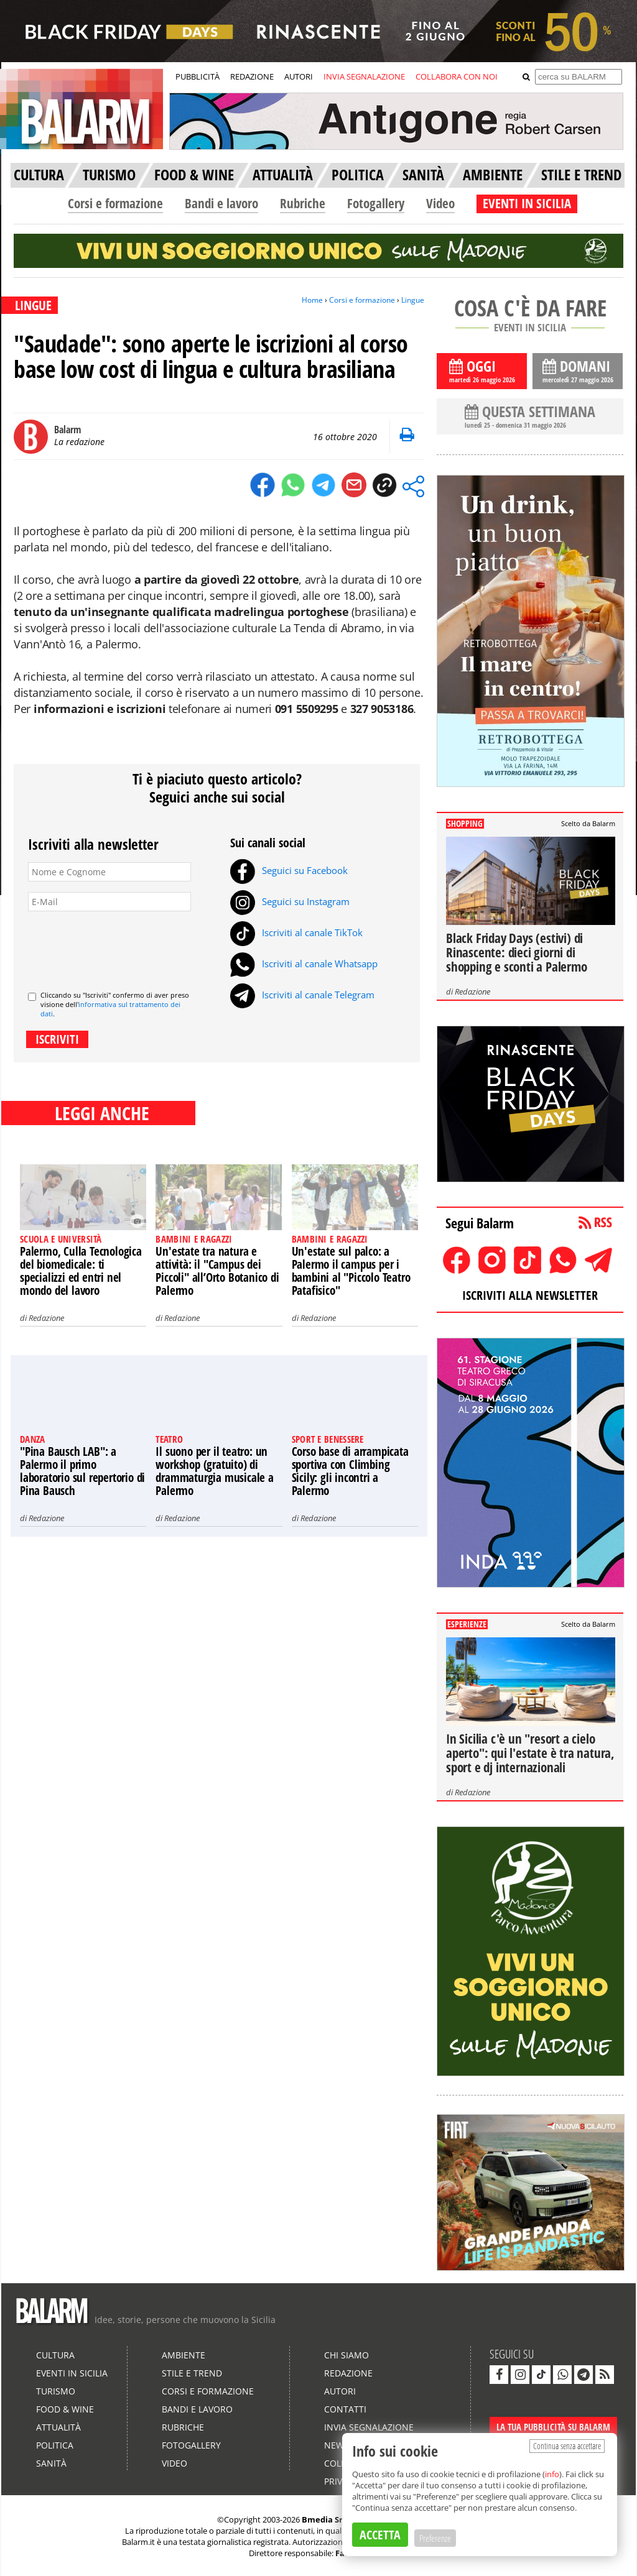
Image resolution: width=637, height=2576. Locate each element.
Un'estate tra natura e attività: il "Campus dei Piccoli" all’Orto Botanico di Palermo (217, 1271)
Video (440, 203)
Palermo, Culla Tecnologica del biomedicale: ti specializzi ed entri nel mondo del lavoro (81, 1271)
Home (312, 300)
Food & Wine (65, 2409)
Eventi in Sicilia (72, 2373)
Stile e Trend (192, 2373)
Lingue (412, 300)
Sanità (51, 2463)
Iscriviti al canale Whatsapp (304, 963)
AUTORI (298, 76)
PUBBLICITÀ (197, 76)
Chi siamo (346, 2355)
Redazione (46, 1317)
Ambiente (183, 2355)
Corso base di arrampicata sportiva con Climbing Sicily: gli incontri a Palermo (350, 1471)
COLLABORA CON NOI (457, 76)
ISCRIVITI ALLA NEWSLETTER (530, 1295)
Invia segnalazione (369, 2427)
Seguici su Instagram (290, 901)
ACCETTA (380, 2534)
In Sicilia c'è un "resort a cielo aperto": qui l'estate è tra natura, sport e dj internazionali (530, 1753)
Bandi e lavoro (221, 203)
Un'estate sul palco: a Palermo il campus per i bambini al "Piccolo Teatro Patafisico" (351, 1271)
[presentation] (122, 946)
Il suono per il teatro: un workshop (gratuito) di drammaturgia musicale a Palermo (214, 1471)
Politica (54, 2445)
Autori (340, 2391)
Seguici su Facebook (289, 870)
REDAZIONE (252, 76)
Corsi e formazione (115, 203)
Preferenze (435, 2538)
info (552, 2474)
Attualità (58, 2427)
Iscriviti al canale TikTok (296, 932)
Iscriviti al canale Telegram (302, 994)
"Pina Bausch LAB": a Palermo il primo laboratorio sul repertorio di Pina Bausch (82, 1471)
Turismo (55, 2391)
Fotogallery (375, 203)
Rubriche (302, 203)
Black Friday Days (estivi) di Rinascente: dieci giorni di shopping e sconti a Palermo (516, 952)
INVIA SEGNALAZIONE (364, 76)
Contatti (345, 2409)
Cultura (55, 2355)
